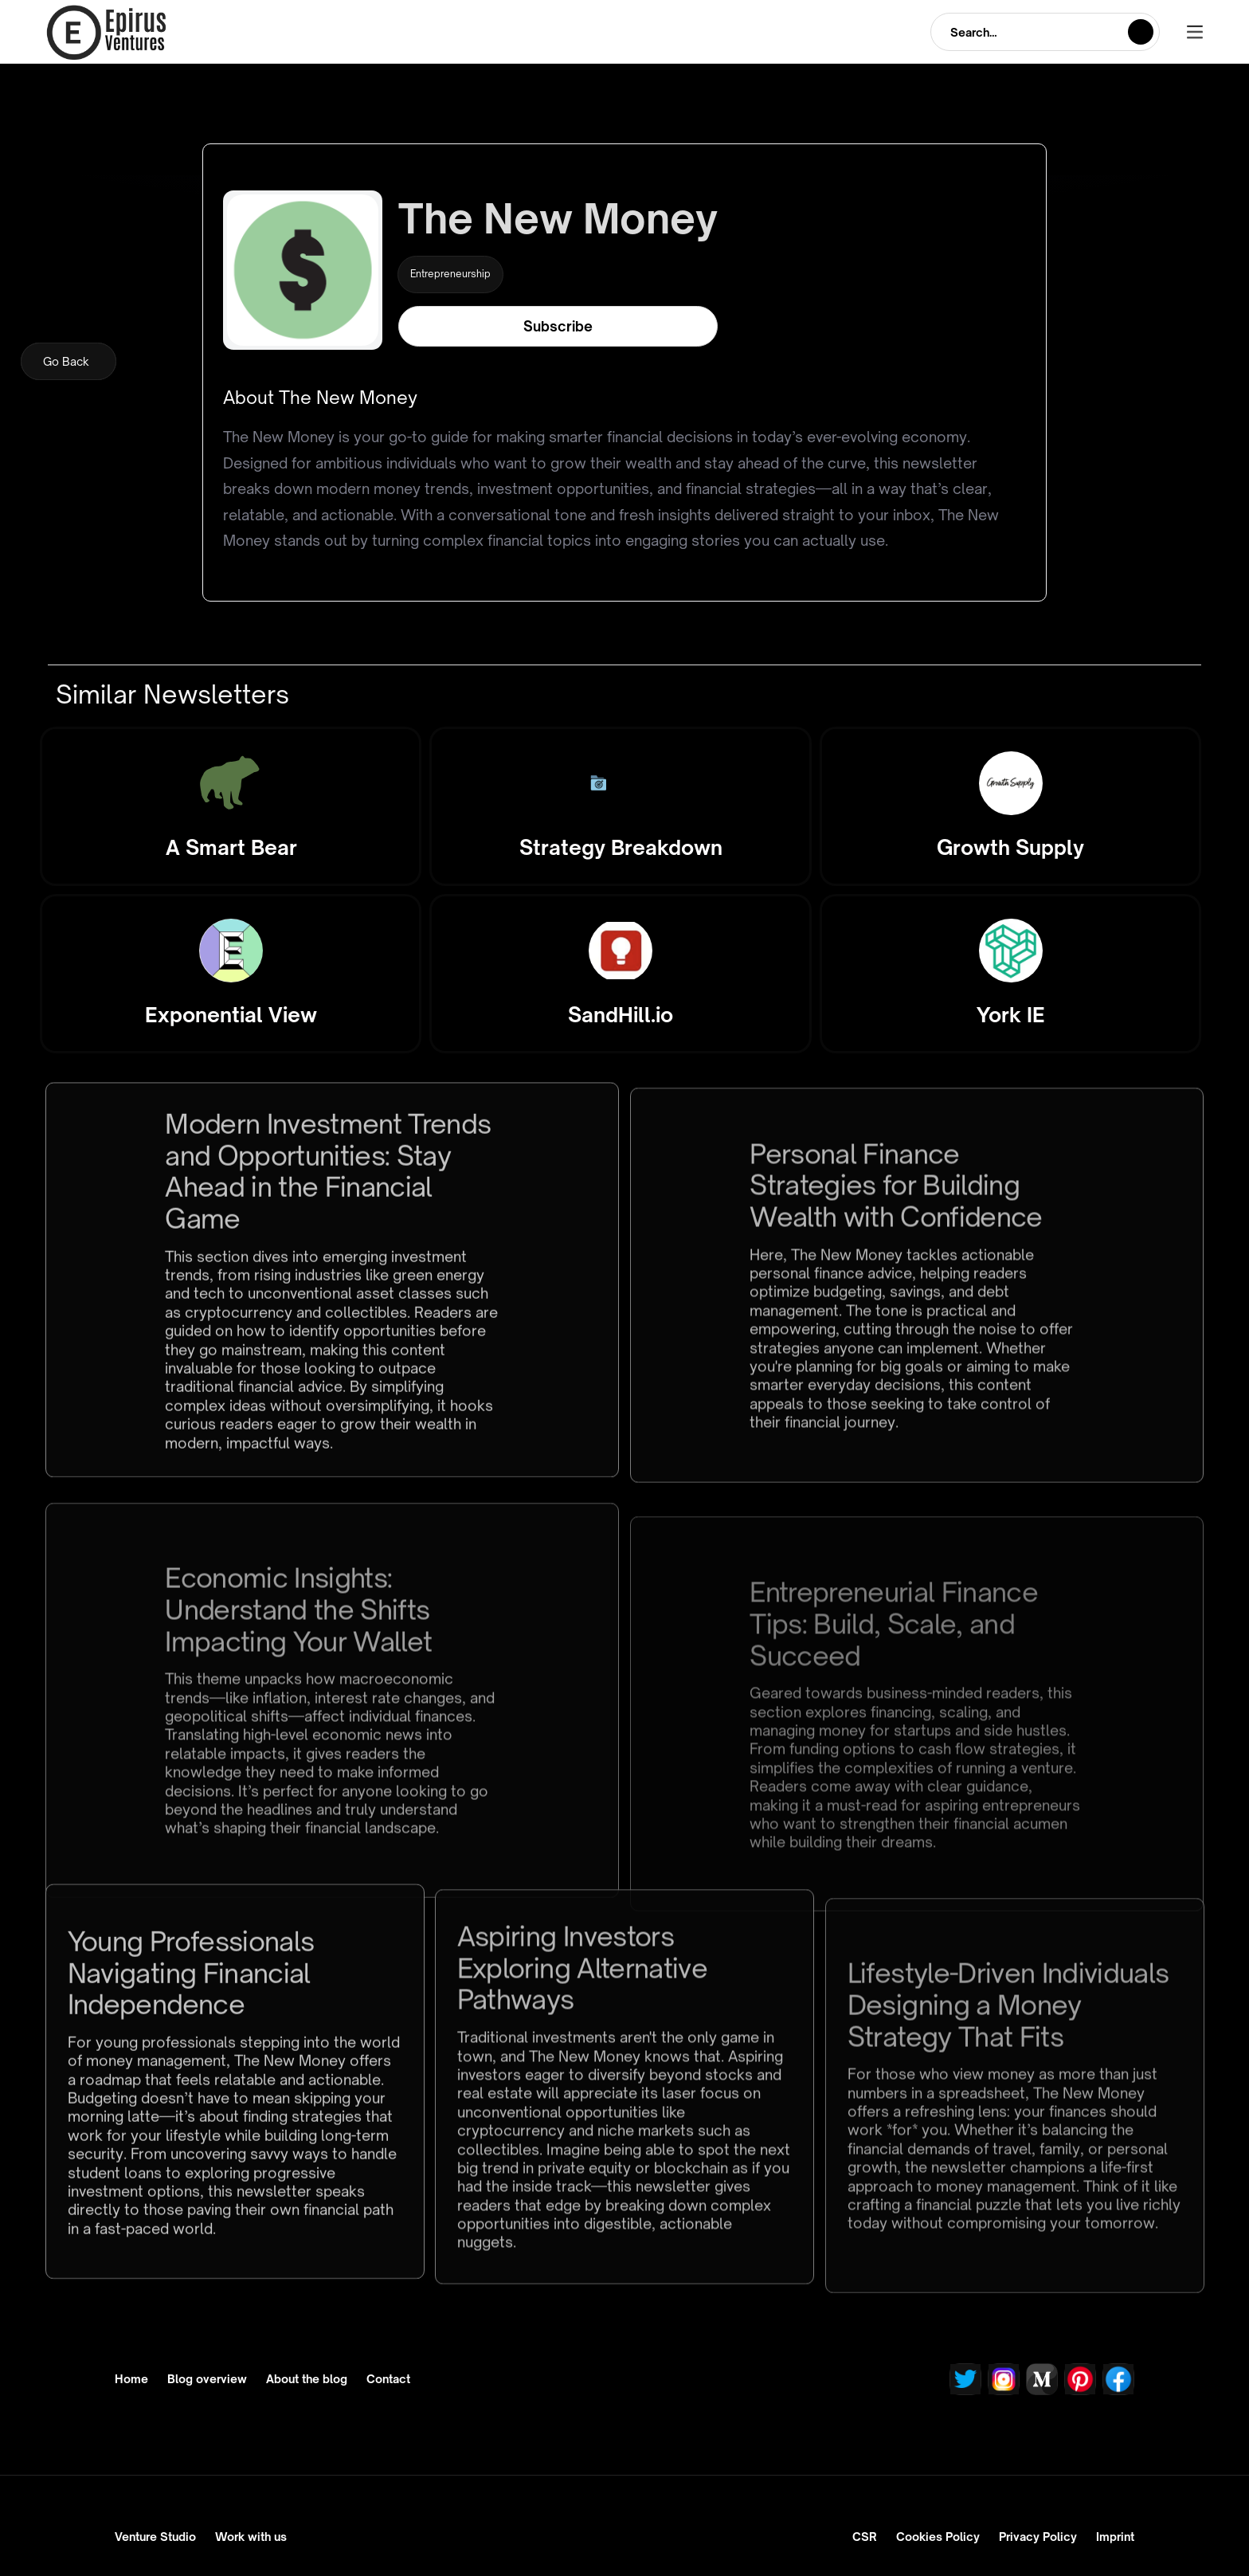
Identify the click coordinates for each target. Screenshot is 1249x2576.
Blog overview (207, 2379)
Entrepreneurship (450, 274)
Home (131, 2379)
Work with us (251, 2536)
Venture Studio (155, 2536)
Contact (388, 2379)
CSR (864, 2536)
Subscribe (558, 326)
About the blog (306, 2379)
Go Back (66, 361)
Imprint (1115, 2536)
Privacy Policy (1038, 2536)
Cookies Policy (938, 2536)
